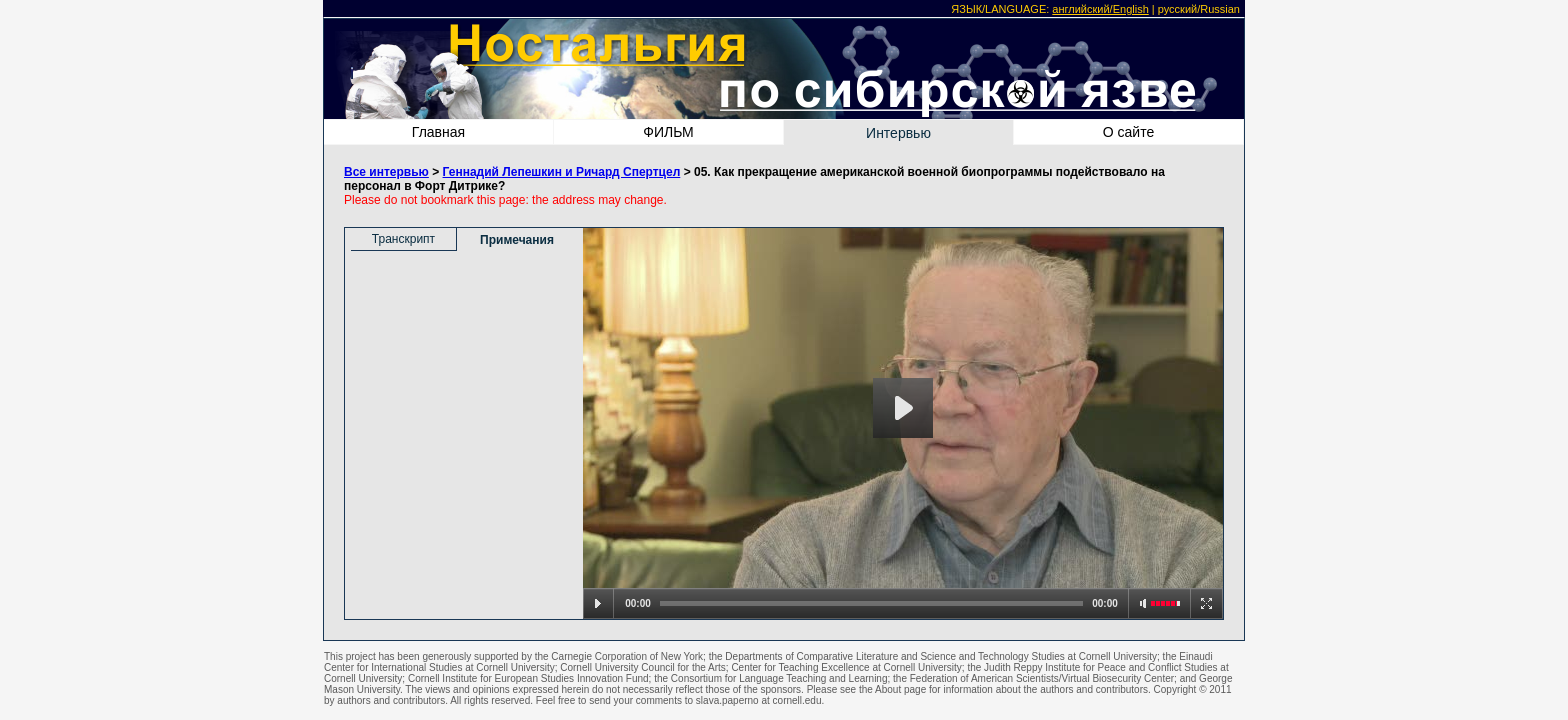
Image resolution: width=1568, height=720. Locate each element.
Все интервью (386, 172)
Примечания (517, 240)
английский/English (1100, 9)
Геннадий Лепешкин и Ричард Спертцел (562, 172)
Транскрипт (403, 239)
